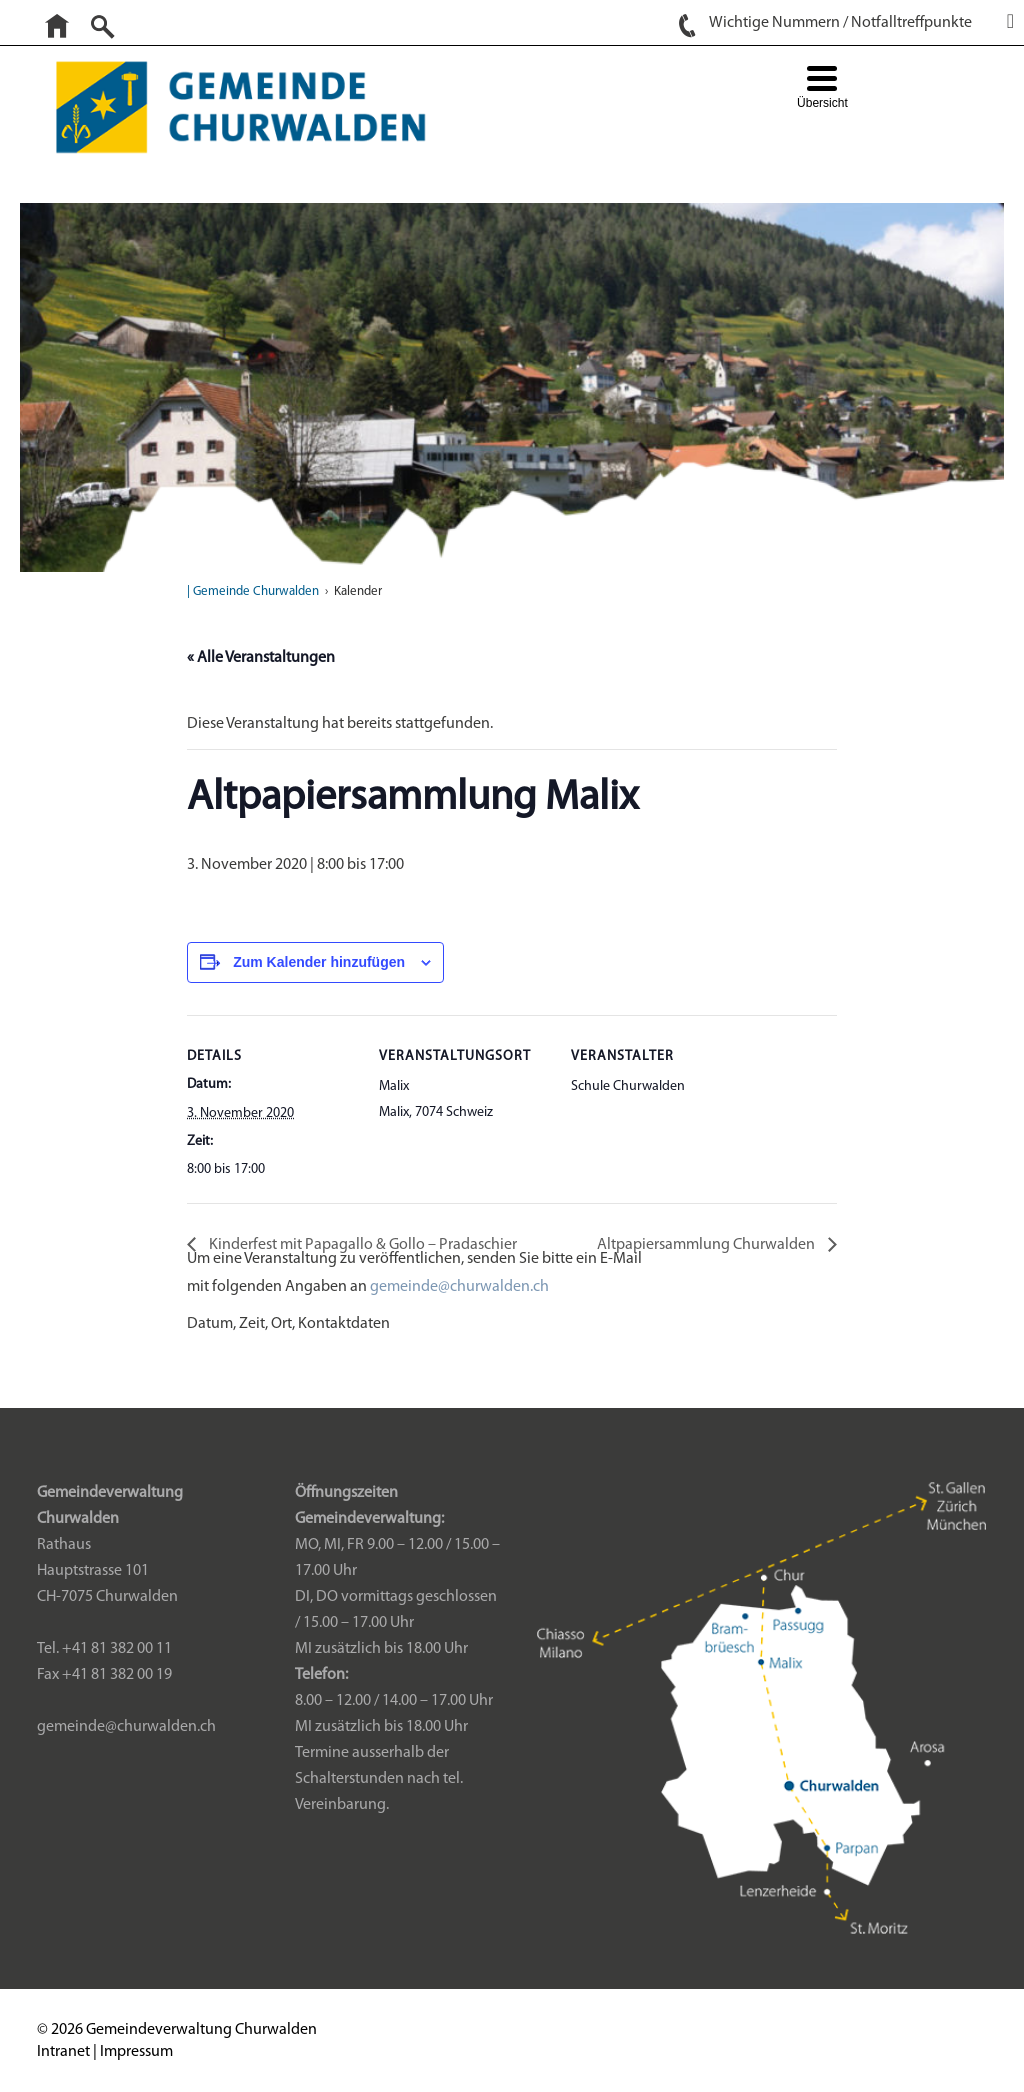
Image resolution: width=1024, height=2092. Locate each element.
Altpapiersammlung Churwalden (707, 1245)
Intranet (63, 2052)
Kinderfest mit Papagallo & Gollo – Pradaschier (361, 1245)
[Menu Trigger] (822, 89)
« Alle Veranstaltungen (261, 658)
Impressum (136, 2052)
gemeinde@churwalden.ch (459, 1287)
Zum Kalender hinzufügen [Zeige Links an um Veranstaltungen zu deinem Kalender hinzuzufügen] (319, 962)
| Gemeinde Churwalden (253, 591)
